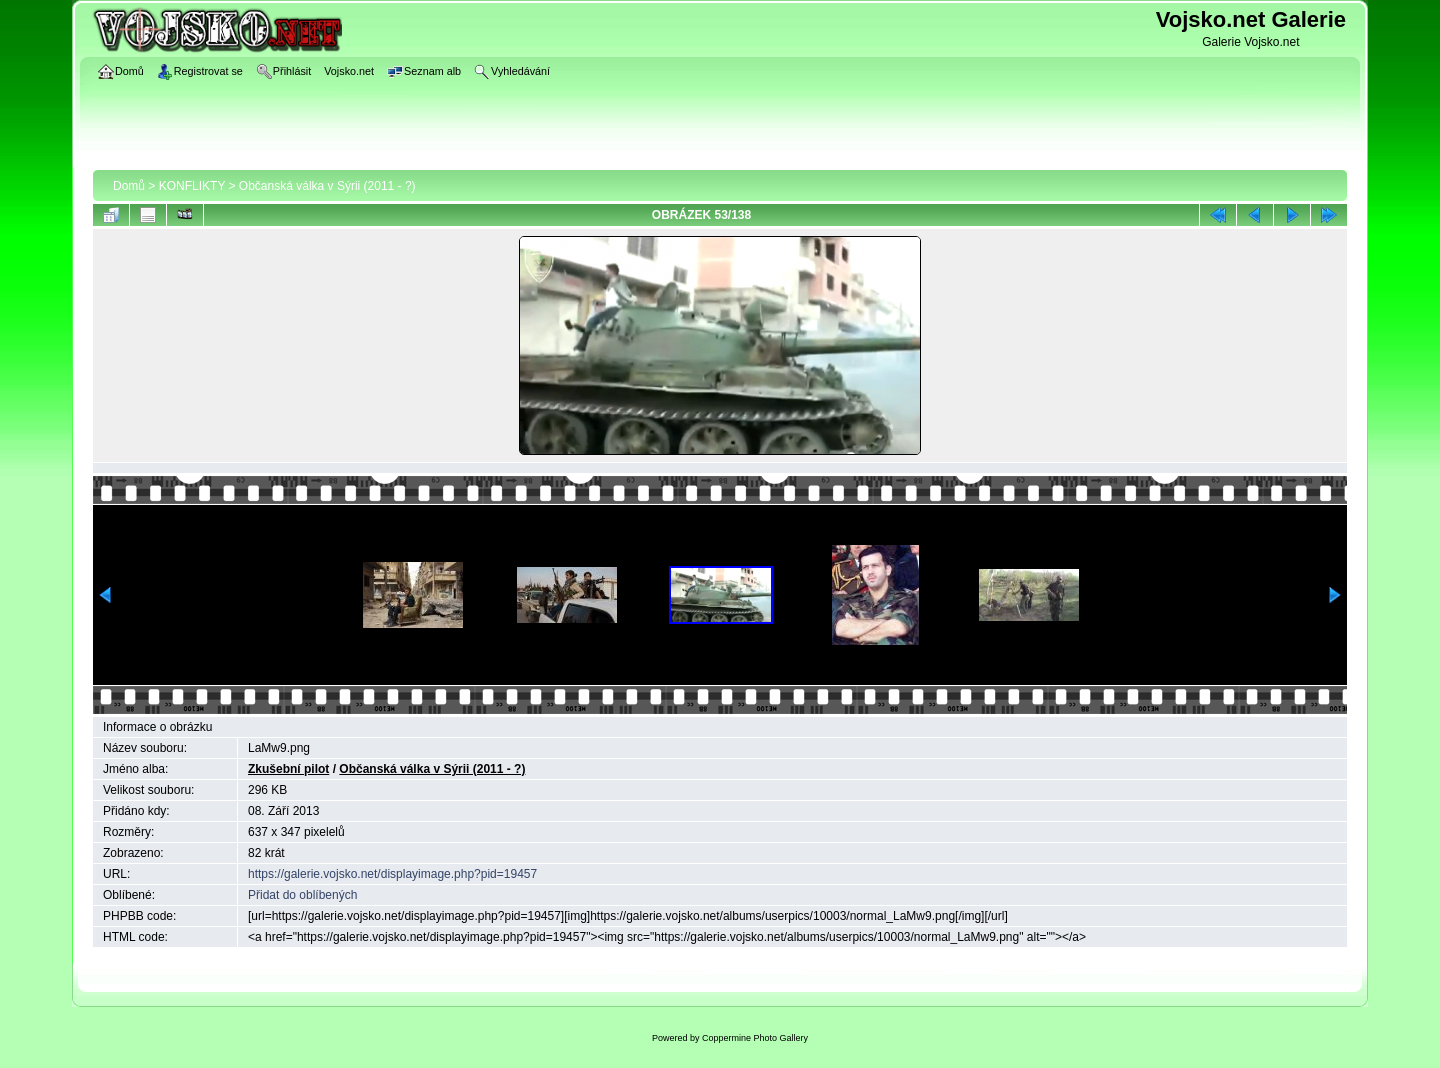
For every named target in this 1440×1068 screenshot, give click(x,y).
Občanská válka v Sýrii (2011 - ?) (327, 186)
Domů (129, 186)
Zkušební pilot (288, 769)
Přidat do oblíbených (302, 895)
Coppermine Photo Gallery (755, 1038)
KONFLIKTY (192, 186)
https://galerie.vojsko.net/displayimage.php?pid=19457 (392, 874)
